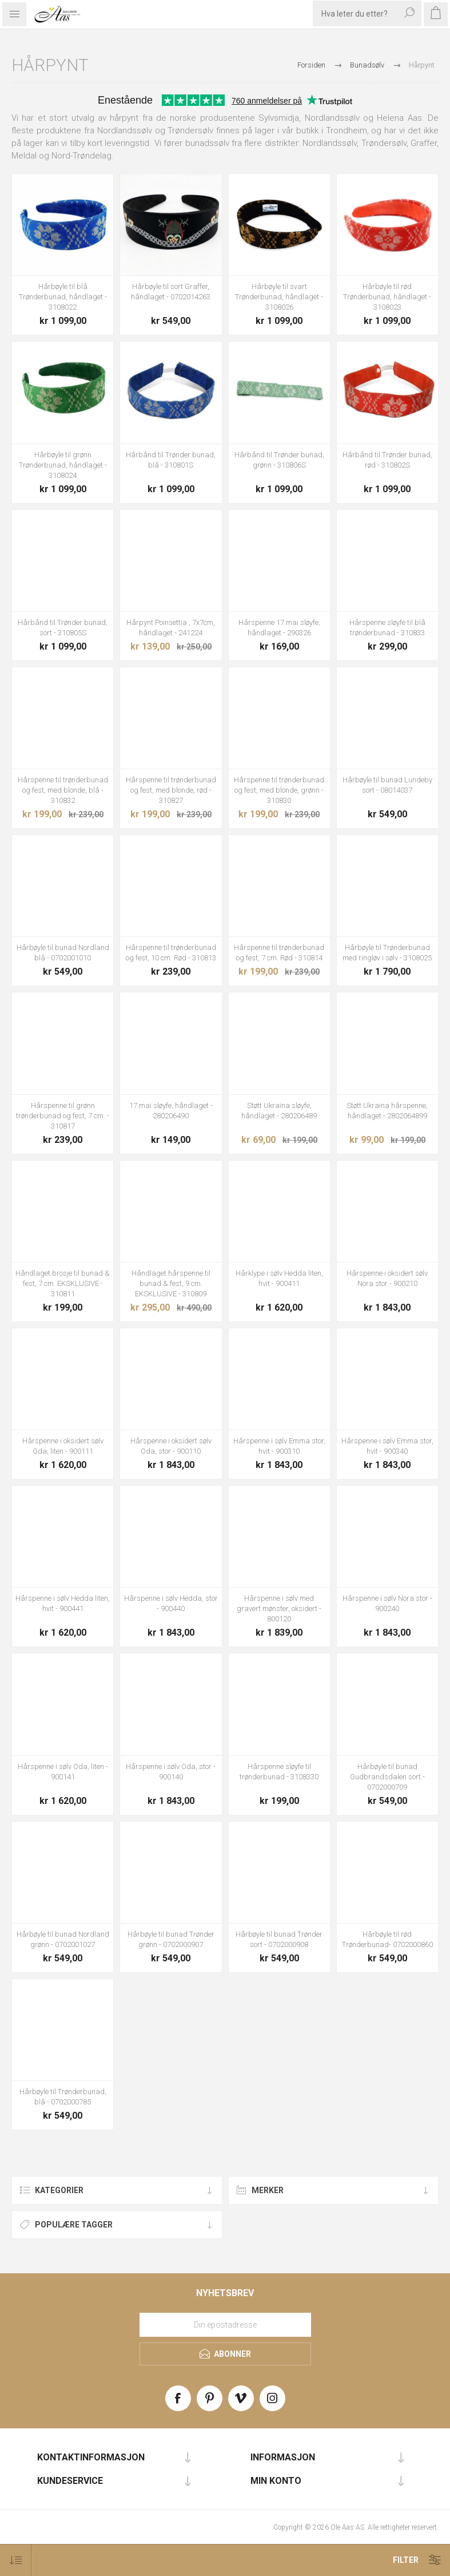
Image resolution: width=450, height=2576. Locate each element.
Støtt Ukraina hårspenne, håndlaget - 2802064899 (387, 1110)
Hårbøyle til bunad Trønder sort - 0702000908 (279, 1939)
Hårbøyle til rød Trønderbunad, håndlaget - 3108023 (387, 296)
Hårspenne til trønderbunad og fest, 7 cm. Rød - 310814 (279, 952)
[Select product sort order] (15, 2560)
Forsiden (311, 65)
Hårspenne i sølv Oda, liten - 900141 (63, 1771)
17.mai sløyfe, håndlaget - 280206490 (171, 1110)
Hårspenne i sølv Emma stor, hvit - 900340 (387, 1446)
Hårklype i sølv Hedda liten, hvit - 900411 (279, 1278)
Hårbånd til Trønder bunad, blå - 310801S (171, 459)
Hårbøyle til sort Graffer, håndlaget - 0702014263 (170, 291)
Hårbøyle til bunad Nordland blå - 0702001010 (63, 952)
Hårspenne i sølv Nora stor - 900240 (387, 1603)
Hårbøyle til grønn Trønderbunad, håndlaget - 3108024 (63, 465)
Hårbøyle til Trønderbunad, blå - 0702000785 (62, 2096)
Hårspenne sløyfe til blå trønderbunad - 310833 (387, 627)
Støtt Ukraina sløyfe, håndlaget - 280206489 (279, 1110)
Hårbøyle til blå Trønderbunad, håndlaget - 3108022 (63, 296)
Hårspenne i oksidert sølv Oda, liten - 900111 (62, 1446)
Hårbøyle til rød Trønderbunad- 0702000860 (387, 1939)
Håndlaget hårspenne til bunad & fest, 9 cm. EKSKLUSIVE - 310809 (171, 1283)
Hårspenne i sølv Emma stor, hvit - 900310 (279, 1446)
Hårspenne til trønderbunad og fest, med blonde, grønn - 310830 (279, 790)
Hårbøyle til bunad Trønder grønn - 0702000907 (171, 1939)
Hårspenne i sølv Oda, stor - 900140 (171, 1771)
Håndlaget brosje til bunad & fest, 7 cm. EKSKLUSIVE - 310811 (62, 1283)
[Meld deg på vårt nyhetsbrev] (225, 2325)
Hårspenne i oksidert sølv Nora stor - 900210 (387, 1278)
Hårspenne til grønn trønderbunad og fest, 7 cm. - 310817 (62, 1115)
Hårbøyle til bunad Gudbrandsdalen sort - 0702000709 (387, 1776)
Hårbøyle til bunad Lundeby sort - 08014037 (387, 784)
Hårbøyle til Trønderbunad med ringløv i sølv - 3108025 (387, 952)
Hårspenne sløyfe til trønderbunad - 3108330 (279, 1771)
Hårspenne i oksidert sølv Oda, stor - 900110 (171, 1446)
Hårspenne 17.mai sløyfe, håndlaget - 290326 (279, 627)
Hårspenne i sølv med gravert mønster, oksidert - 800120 (279, 1608)
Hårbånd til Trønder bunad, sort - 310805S (62, 627)
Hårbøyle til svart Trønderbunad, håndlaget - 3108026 (279, 296)
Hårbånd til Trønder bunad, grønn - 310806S (279, 459)
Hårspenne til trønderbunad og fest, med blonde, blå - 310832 (63, 790)
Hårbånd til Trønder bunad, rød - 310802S (387, 459)
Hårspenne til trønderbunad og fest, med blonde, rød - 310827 (171, 790)
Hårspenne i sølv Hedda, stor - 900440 (171, 1603)
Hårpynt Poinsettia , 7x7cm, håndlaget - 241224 (170, 627)
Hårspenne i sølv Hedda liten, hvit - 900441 (62, 1603)
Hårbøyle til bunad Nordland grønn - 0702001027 (63, 1939)
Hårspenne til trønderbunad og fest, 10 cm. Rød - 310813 (171, 952)
